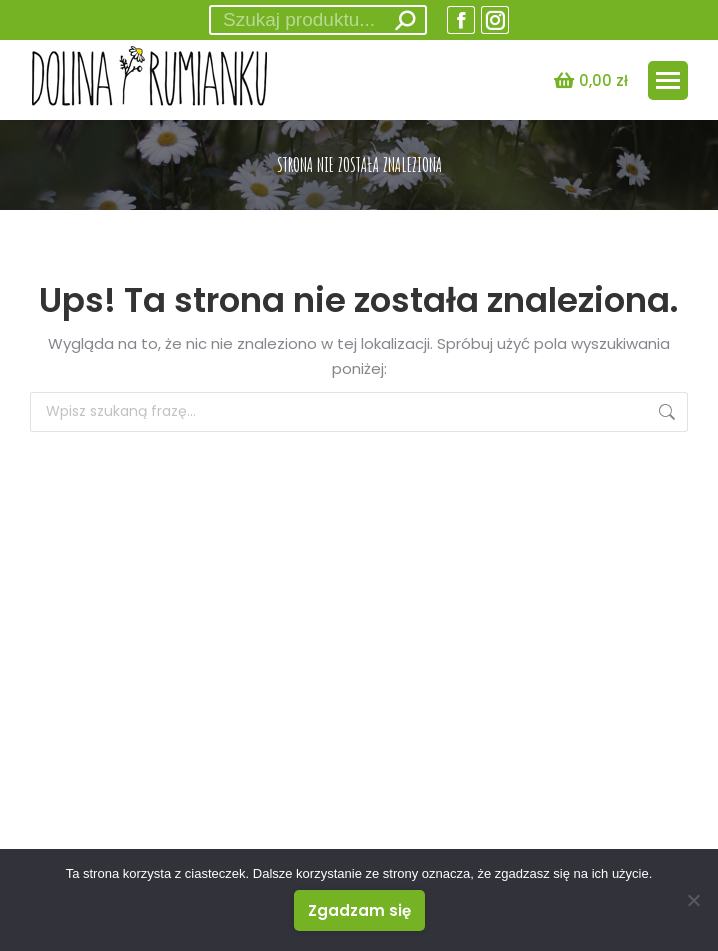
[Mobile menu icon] (668, 80)
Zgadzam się (359, 910)
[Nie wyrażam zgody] (693, 900)
